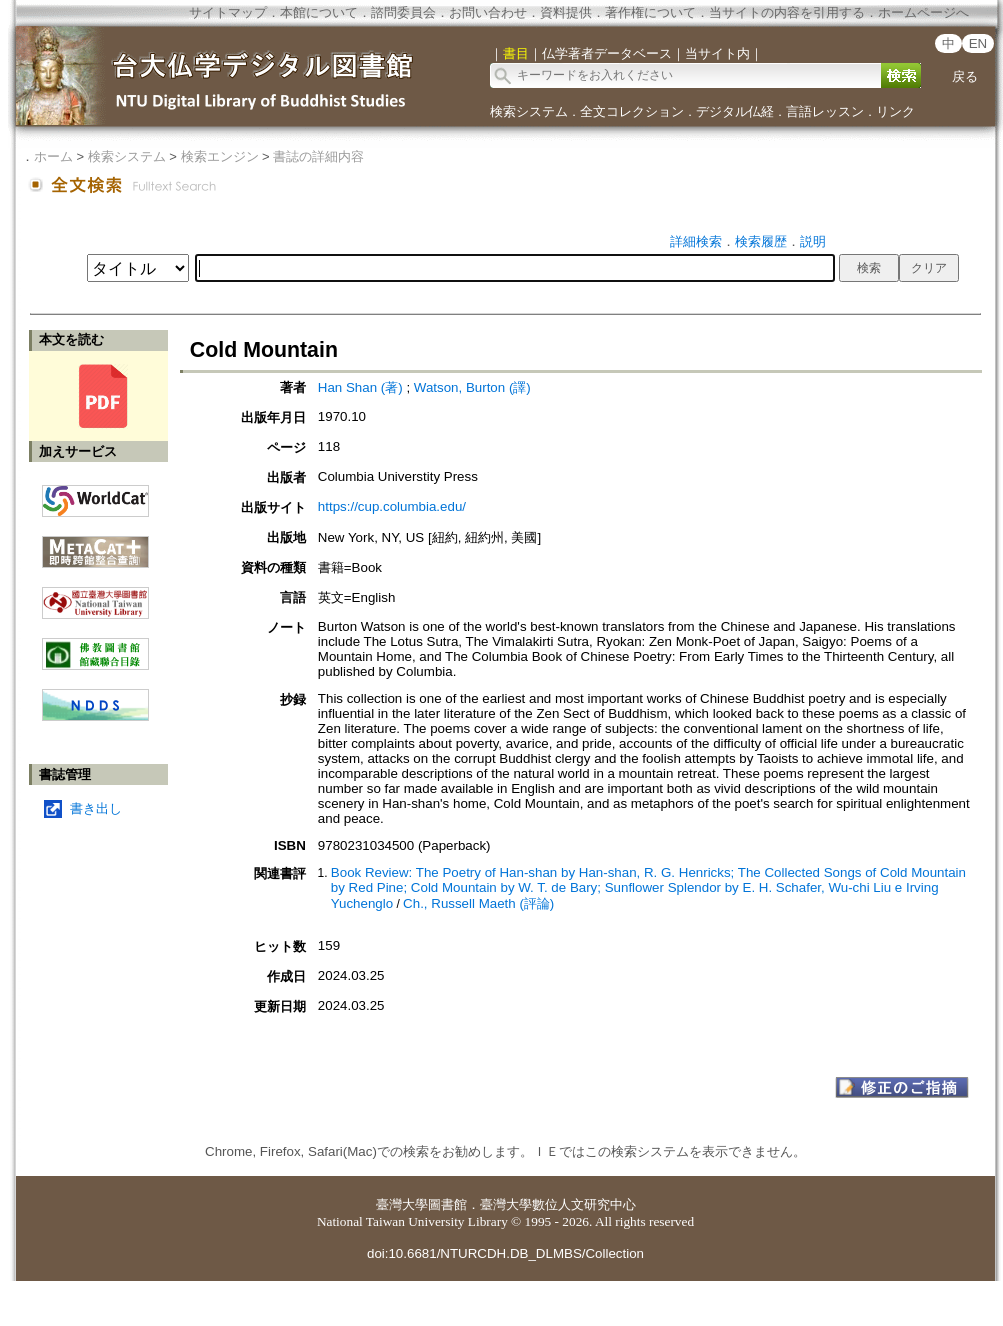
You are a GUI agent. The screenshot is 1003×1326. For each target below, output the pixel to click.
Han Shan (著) (360, 387)
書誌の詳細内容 (318, 156)
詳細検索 (696, 241)
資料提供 (566, 12)
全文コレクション (632, 111)
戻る (965, 76)
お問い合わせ (488, 12)
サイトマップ (228, 12)
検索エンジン (220, 156)
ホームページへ (923, 12)
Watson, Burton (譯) (472, 387)
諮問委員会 (403, 12)
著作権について (650, 12)
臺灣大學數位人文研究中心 (558, 1204)
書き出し (96, 808)
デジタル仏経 (735, 111)
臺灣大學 (402, 1204)
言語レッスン (825, 111)
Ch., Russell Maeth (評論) (478, 903)
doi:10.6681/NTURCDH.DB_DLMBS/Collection (505, 1253)
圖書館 (447, 1204)
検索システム (529, 111)
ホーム (53, 156)
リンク (895, 111)
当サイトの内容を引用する (787, 12)
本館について (319, 12)
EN (978, 43)
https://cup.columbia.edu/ (392, 506)
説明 (813, 241)
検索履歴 (761, 241)
